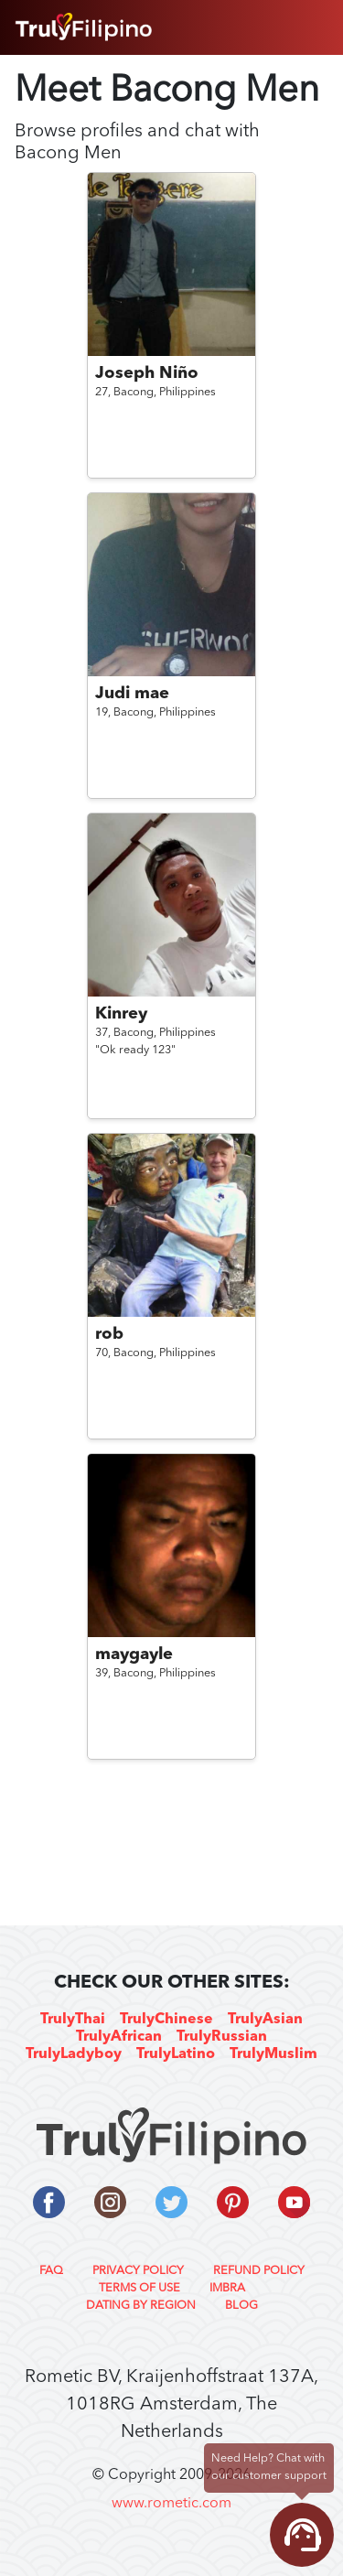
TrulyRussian (222, 2037)
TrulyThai (72, 2019)
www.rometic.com (171, 2503)
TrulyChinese (166, 2019)
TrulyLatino (175, 2054)
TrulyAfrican (119, 2037)
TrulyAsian (265, 2019)
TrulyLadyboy (74, 2054)
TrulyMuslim (273, 2054)
